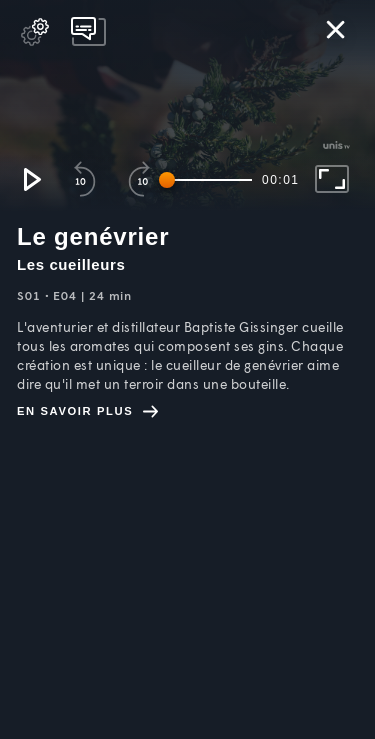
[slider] (209, 180)
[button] (31, 179)
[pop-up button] (35, 32)
